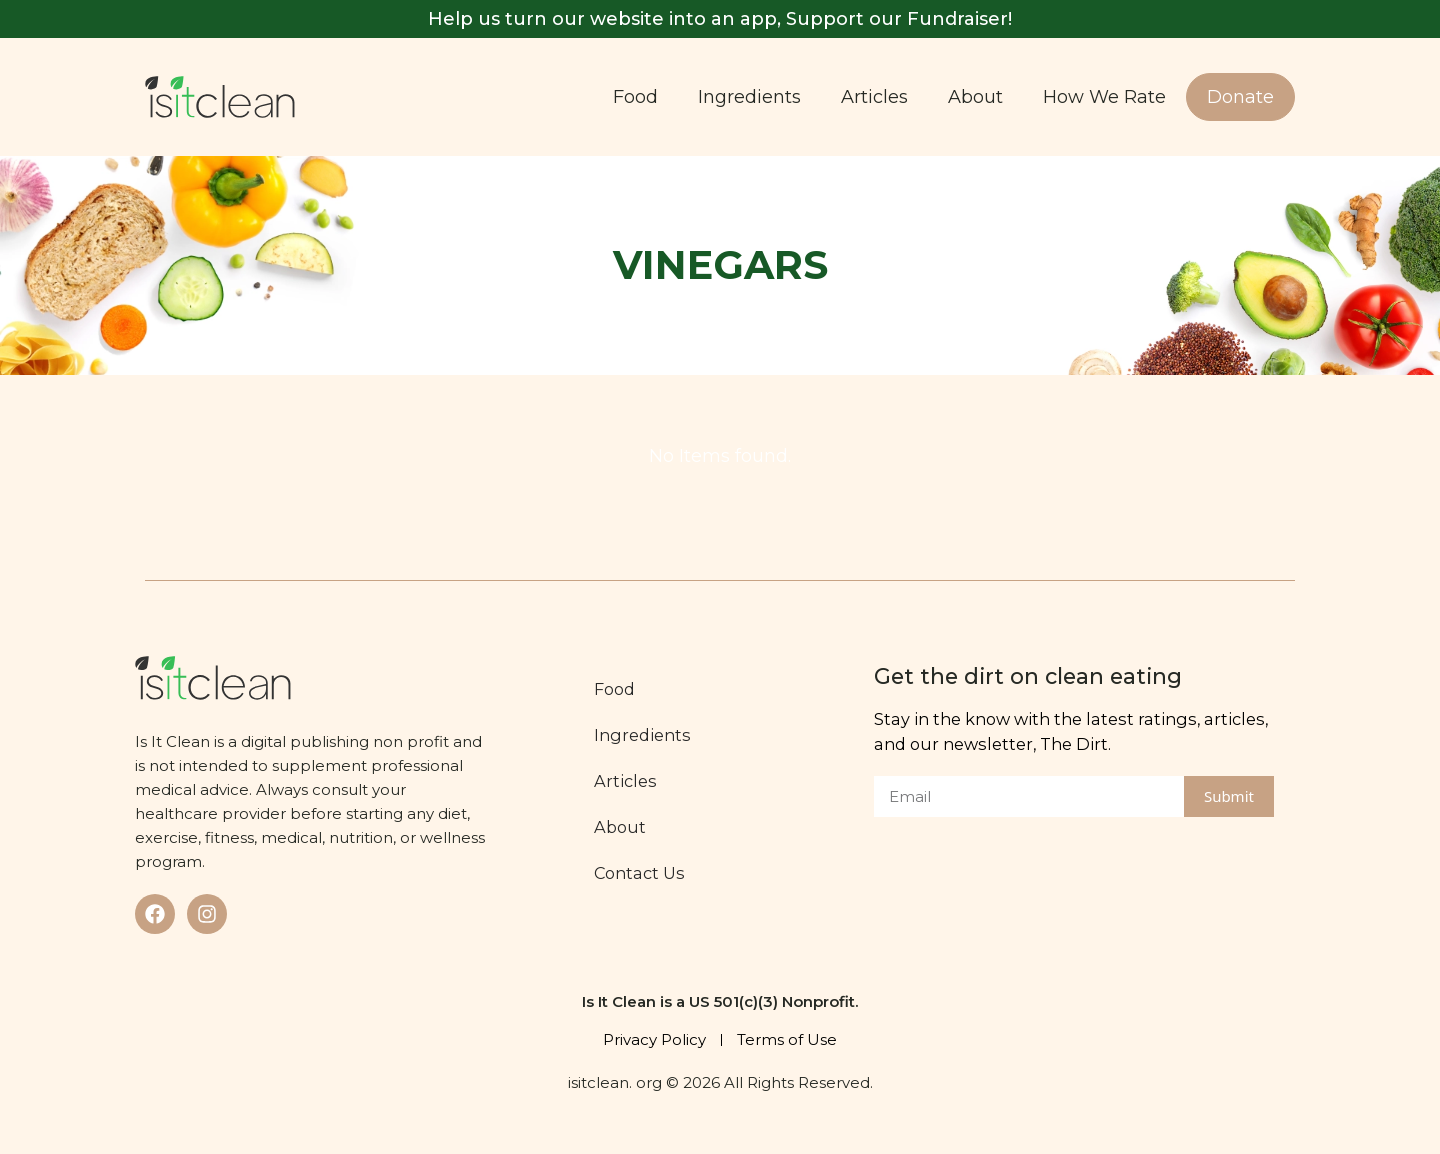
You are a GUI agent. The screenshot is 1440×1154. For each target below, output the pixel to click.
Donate (1240, 97)
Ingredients (749, 97)
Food (635, 97)
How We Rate (1104, 97)
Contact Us (639, 873)
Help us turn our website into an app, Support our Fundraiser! (720, 19)
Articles (874, 97)
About (975, 97)
